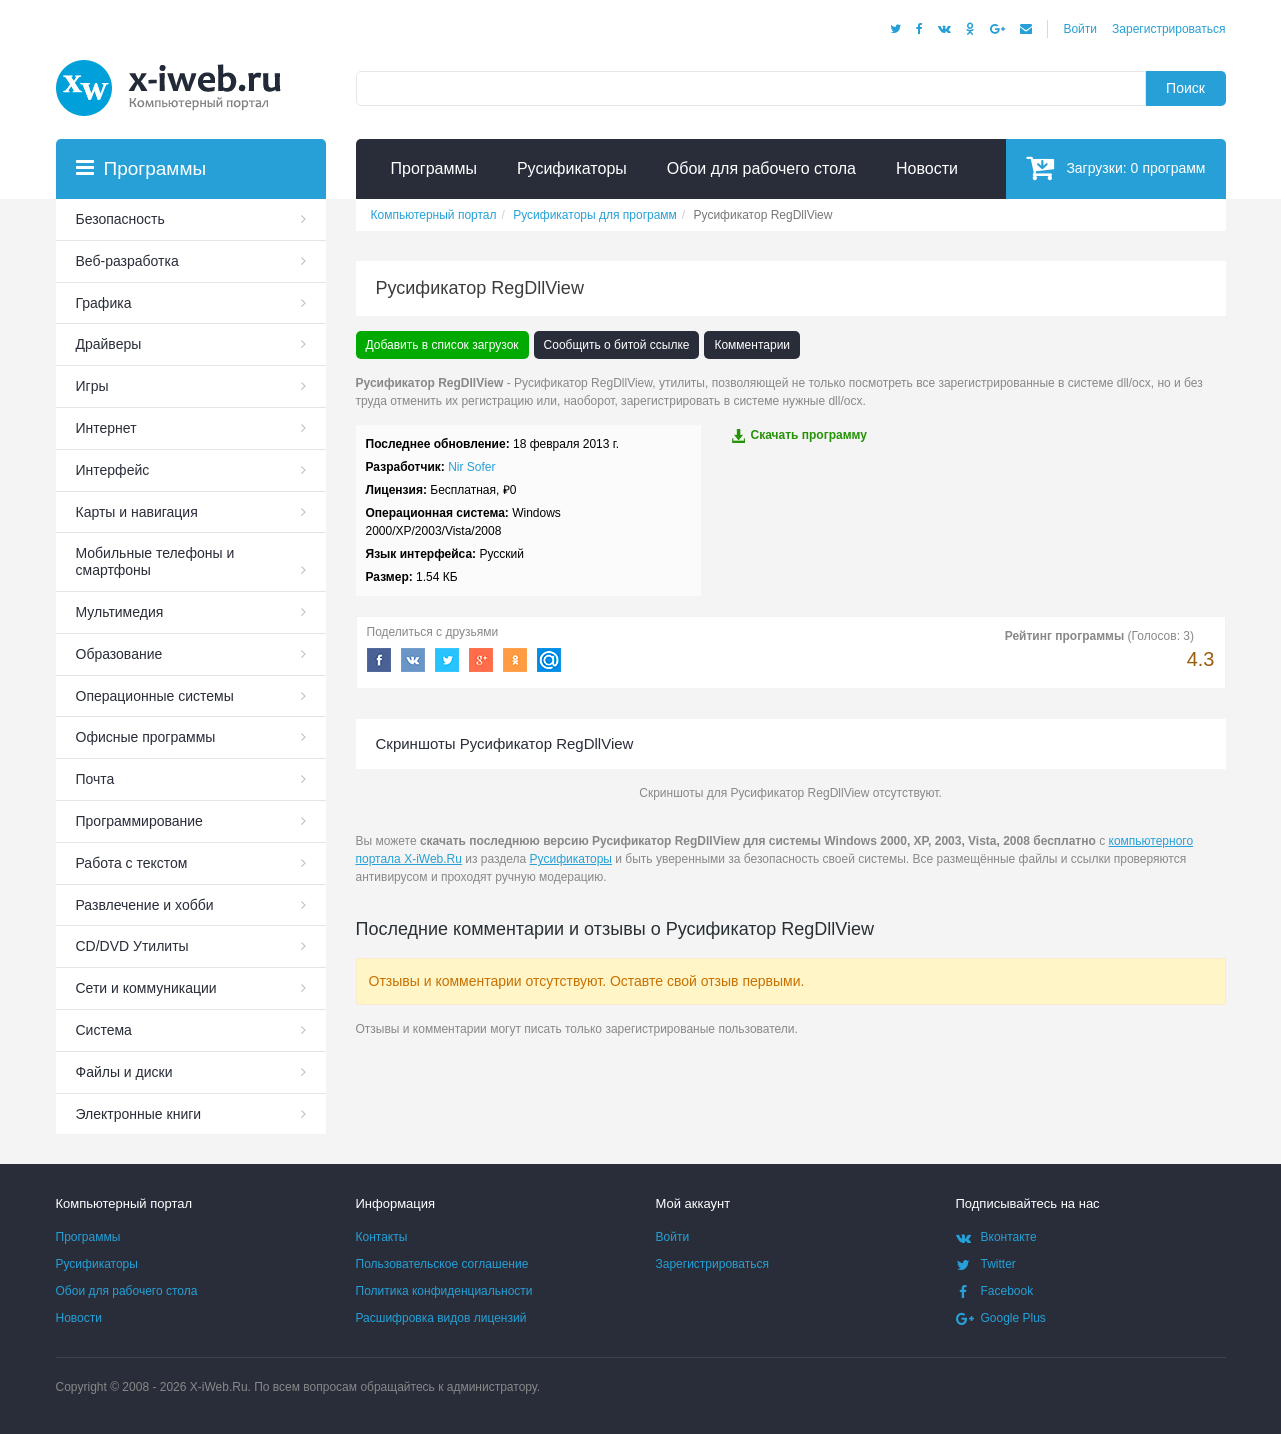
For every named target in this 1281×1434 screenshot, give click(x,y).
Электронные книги (139, 1114)
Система (104, 1030)
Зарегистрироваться (1168, 29)
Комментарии (752, 345)
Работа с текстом (132, 863)
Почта (95, 779)
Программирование (139, 821)
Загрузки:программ (1115, 167)
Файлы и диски (124, 1072)
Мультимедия (120, 612)
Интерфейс (113, 470)
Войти (1080, 29)
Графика (104, 303)
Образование (119, 654)
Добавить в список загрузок (442, 345)
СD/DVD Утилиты (132, 946)
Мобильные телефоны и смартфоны (155, 561)
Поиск (1185, 88)
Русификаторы (571, 859)
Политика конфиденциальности (444, 1291)
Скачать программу (799, 435)
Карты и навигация (137, 512)
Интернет (106, 428)
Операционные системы (155, 696)
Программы (88, 1237)
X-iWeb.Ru (219, 1387)
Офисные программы (146, 737)
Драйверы (109, 344)
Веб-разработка (127, 261)
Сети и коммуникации (146, 988)
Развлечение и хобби (145, 905)
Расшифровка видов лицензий (441, 1318)
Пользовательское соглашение (442, 1264)
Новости (79, 1318)
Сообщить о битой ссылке (617, 345)
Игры (92, 386)
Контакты (382, 1237)
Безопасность (120, 219)
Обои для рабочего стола (127, 1291)
